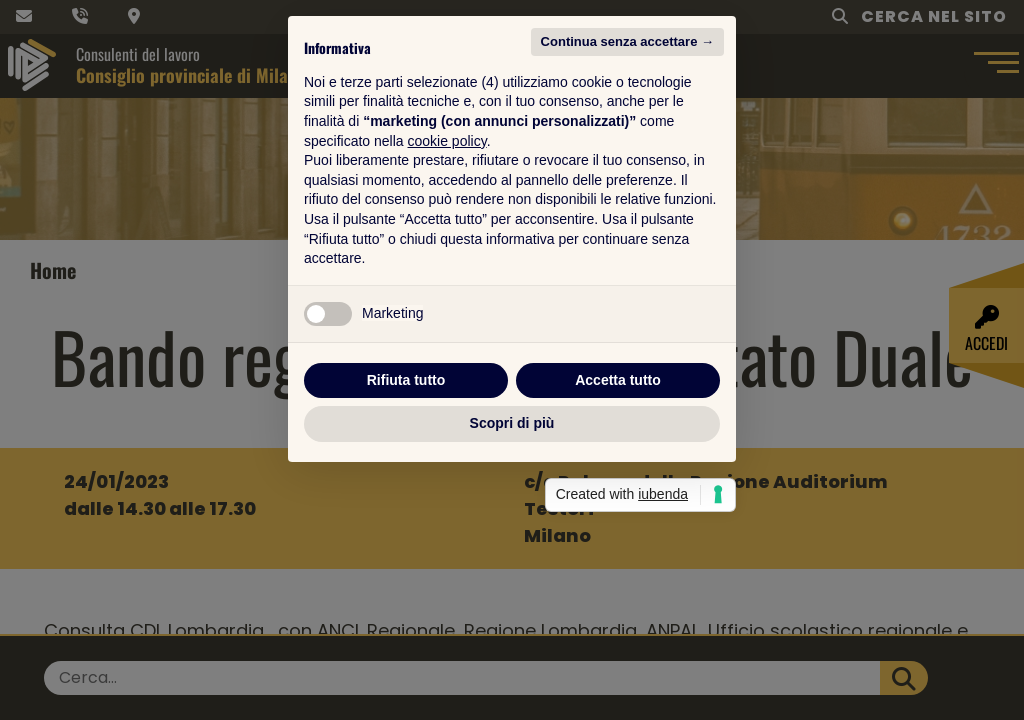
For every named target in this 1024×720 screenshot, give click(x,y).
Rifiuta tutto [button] (406, 501)
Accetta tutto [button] (618, 501)
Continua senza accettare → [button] (627, 162)
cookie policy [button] (447, 262)
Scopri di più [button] (512, 544)
